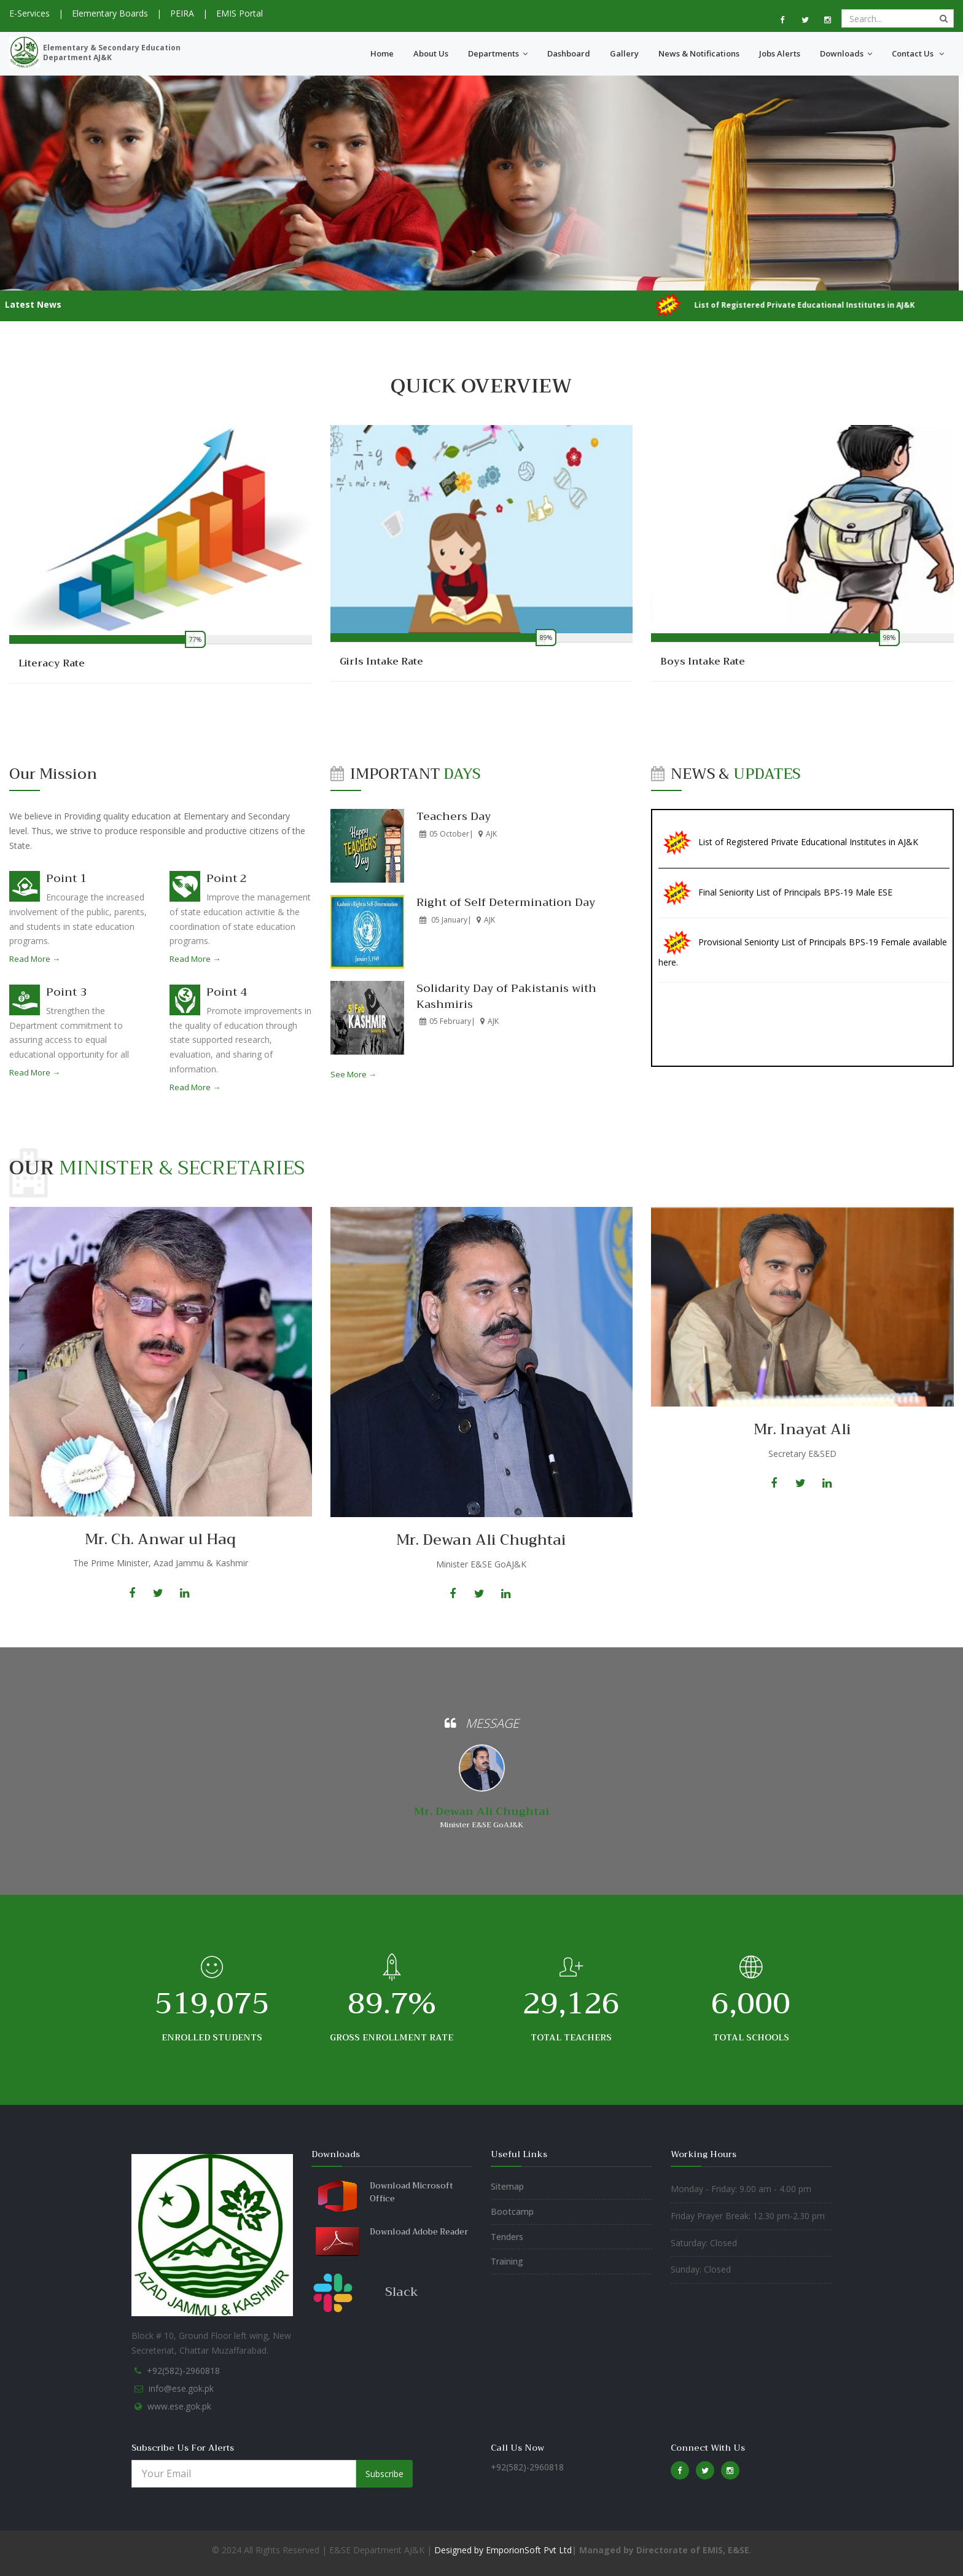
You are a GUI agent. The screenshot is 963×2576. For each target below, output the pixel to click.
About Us (430, 53)
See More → (353, 1074)
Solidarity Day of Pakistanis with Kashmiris (506, 996)
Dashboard (568, 53)
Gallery (624, 53)
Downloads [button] (846, 53)
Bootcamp (512, 2211)
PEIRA (182, 13)
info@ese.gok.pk (181, 2388)
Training (507, 2261)
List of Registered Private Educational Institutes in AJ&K (808, 859)
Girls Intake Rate (381, 661)
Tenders (507, 2236)
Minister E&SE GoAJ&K (481, 1825)
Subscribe (384, 2474)
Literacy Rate (51, 663)
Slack (401, 2292)
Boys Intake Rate (702, 661)
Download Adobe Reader (419, 2232)
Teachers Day (453, 816)
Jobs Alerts (779, 53)
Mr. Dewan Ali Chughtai (481, 1811)
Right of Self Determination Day (505, 902)
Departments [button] (498, 53)
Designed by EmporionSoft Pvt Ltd (502, 2550)
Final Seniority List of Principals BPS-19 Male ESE (795, 909)
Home (382, 53)
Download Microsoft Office (411, 2192)
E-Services (29, 13)
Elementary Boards (110, 13)
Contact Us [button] (918, 53)
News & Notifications (698, 53)
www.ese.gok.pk (179, 2406)
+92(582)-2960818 (183, 2370)
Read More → (34, 958)
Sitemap (507, 2186)
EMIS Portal (239, 13)
